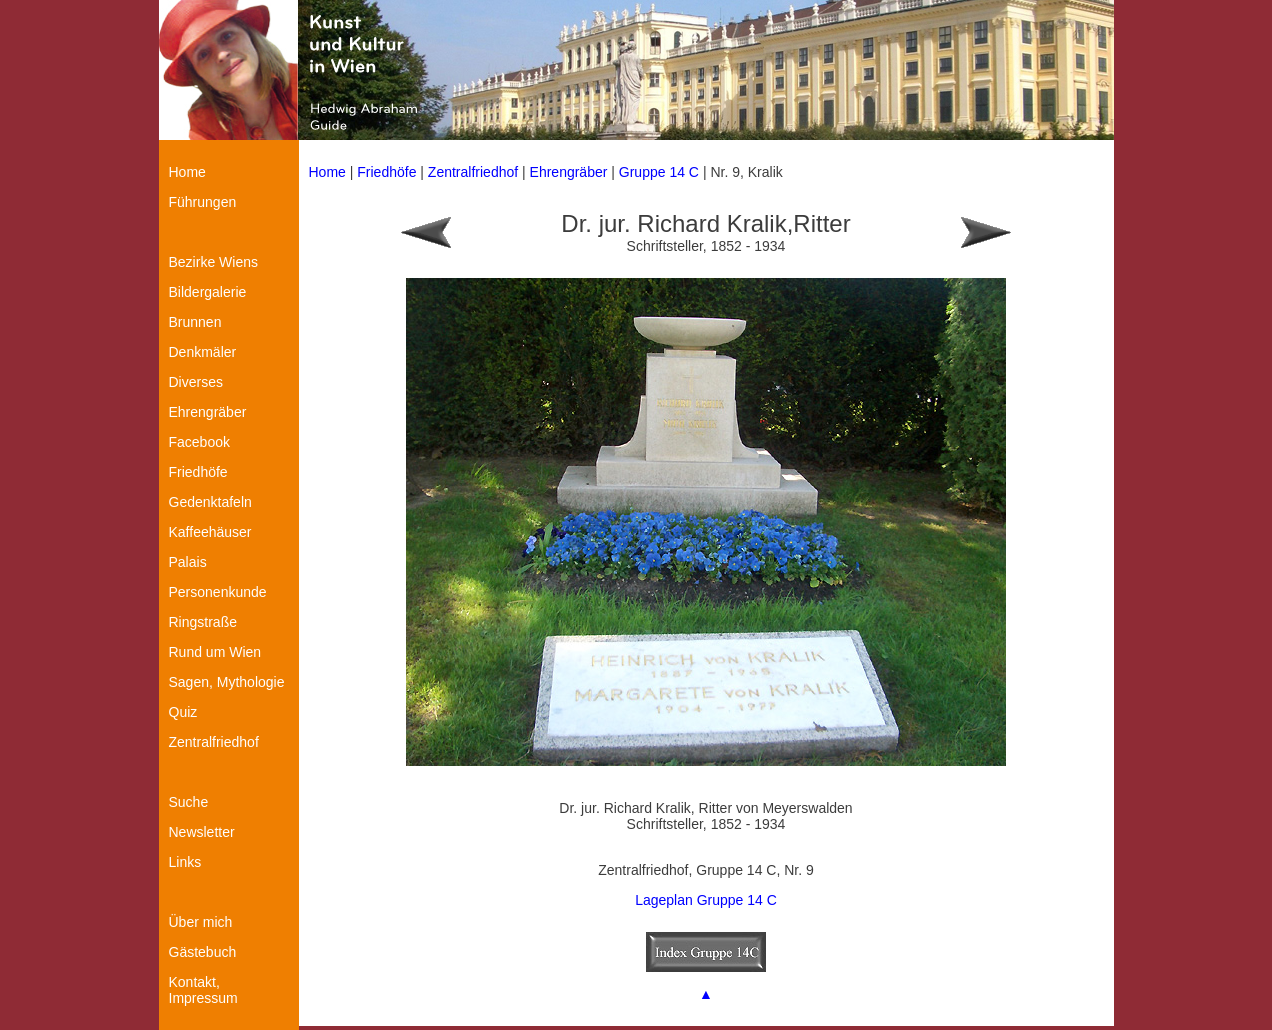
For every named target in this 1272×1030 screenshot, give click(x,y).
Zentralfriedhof (473, 172)
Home (327, 172)
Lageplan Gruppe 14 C (706, 900)
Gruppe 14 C (661, 172)
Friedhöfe (386, 172)
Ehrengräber (569, 172)
